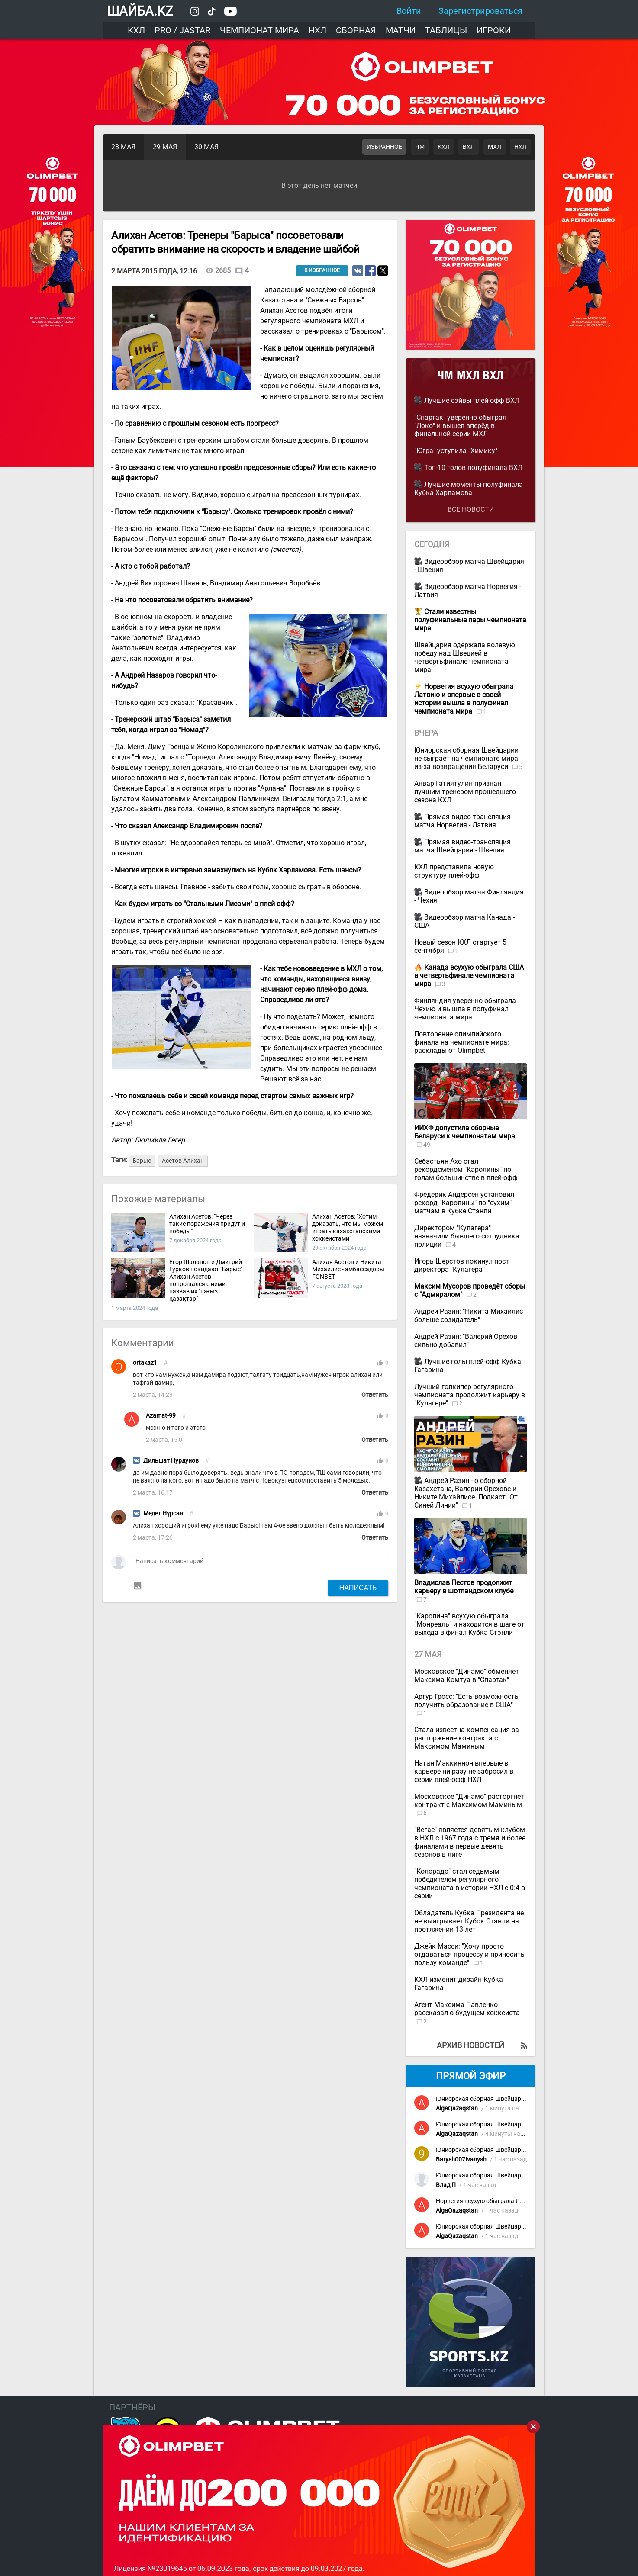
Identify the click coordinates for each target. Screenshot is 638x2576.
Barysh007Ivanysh (461, 2159)
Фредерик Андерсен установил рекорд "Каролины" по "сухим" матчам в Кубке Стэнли (464, 1202)
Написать (358, 1588)
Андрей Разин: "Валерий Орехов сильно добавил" (465, 1340)
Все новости (471, 509)
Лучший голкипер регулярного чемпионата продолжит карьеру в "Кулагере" (469, 1395)
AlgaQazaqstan (457, 2108)
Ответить (374, 1395)
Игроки (494, 30)
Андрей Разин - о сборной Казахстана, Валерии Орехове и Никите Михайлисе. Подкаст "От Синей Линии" (466, 1492)
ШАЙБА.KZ (140, 11)
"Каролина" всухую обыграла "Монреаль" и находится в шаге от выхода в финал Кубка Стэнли (469, 1624)
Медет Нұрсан (163, 1513)
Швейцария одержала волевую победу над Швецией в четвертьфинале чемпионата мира (464, 657)
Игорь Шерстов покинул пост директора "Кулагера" (461, 1265)
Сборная (356, 30)
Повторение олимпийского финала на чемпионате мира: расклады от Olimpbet (461, 1042)
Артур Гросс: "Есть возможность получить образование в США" (466, 1700)
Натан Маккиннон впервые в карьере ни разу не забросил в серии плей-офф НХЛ (463, 1771)
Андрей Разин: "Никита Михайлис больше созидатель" (468, 1315)
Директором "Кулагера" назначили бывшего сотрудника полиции (466, 1236)
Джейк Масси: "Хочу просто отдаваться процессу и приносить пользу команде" (469, 1954)
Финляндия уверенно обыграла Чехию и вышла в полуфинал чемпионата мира (465, 1009)
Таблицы (446, 30)
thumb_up (380, 1363)
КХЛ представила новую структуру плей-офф (454, 871)
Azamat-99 (161, 1415)
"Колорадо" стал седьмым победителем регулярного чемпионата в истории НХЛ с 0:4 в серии (469, 1883)
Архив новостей (470, 2045)
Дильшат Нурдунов (171, 1460)
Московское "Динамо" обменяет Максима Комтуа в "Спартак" (466, 1675)
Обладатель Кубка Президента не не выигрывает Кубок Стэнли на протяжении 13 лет (469, 1921)
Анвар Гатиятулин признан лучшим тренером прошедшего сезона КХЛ (465, 791)
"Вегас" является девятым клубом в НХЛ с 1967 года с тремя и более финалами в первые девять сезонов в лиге (469, 1842)
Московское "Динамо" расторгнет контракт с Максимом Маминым (469, 1800)
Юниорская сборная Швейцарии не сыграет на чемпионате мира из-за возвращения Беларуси (466, 758)
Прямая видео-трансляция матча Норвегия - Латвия (462, 821)
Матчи (401, 30)
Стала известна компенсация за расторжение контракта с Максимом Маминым (466, 1738)
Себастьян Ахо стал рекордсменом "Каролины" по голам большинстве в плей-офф (466, 1169)
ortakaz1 (145, 1363)
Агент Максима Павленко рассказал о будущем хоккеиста (467, 2008)
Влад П (446, 2185)
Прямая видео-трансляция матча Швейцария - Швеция (462, 846)
